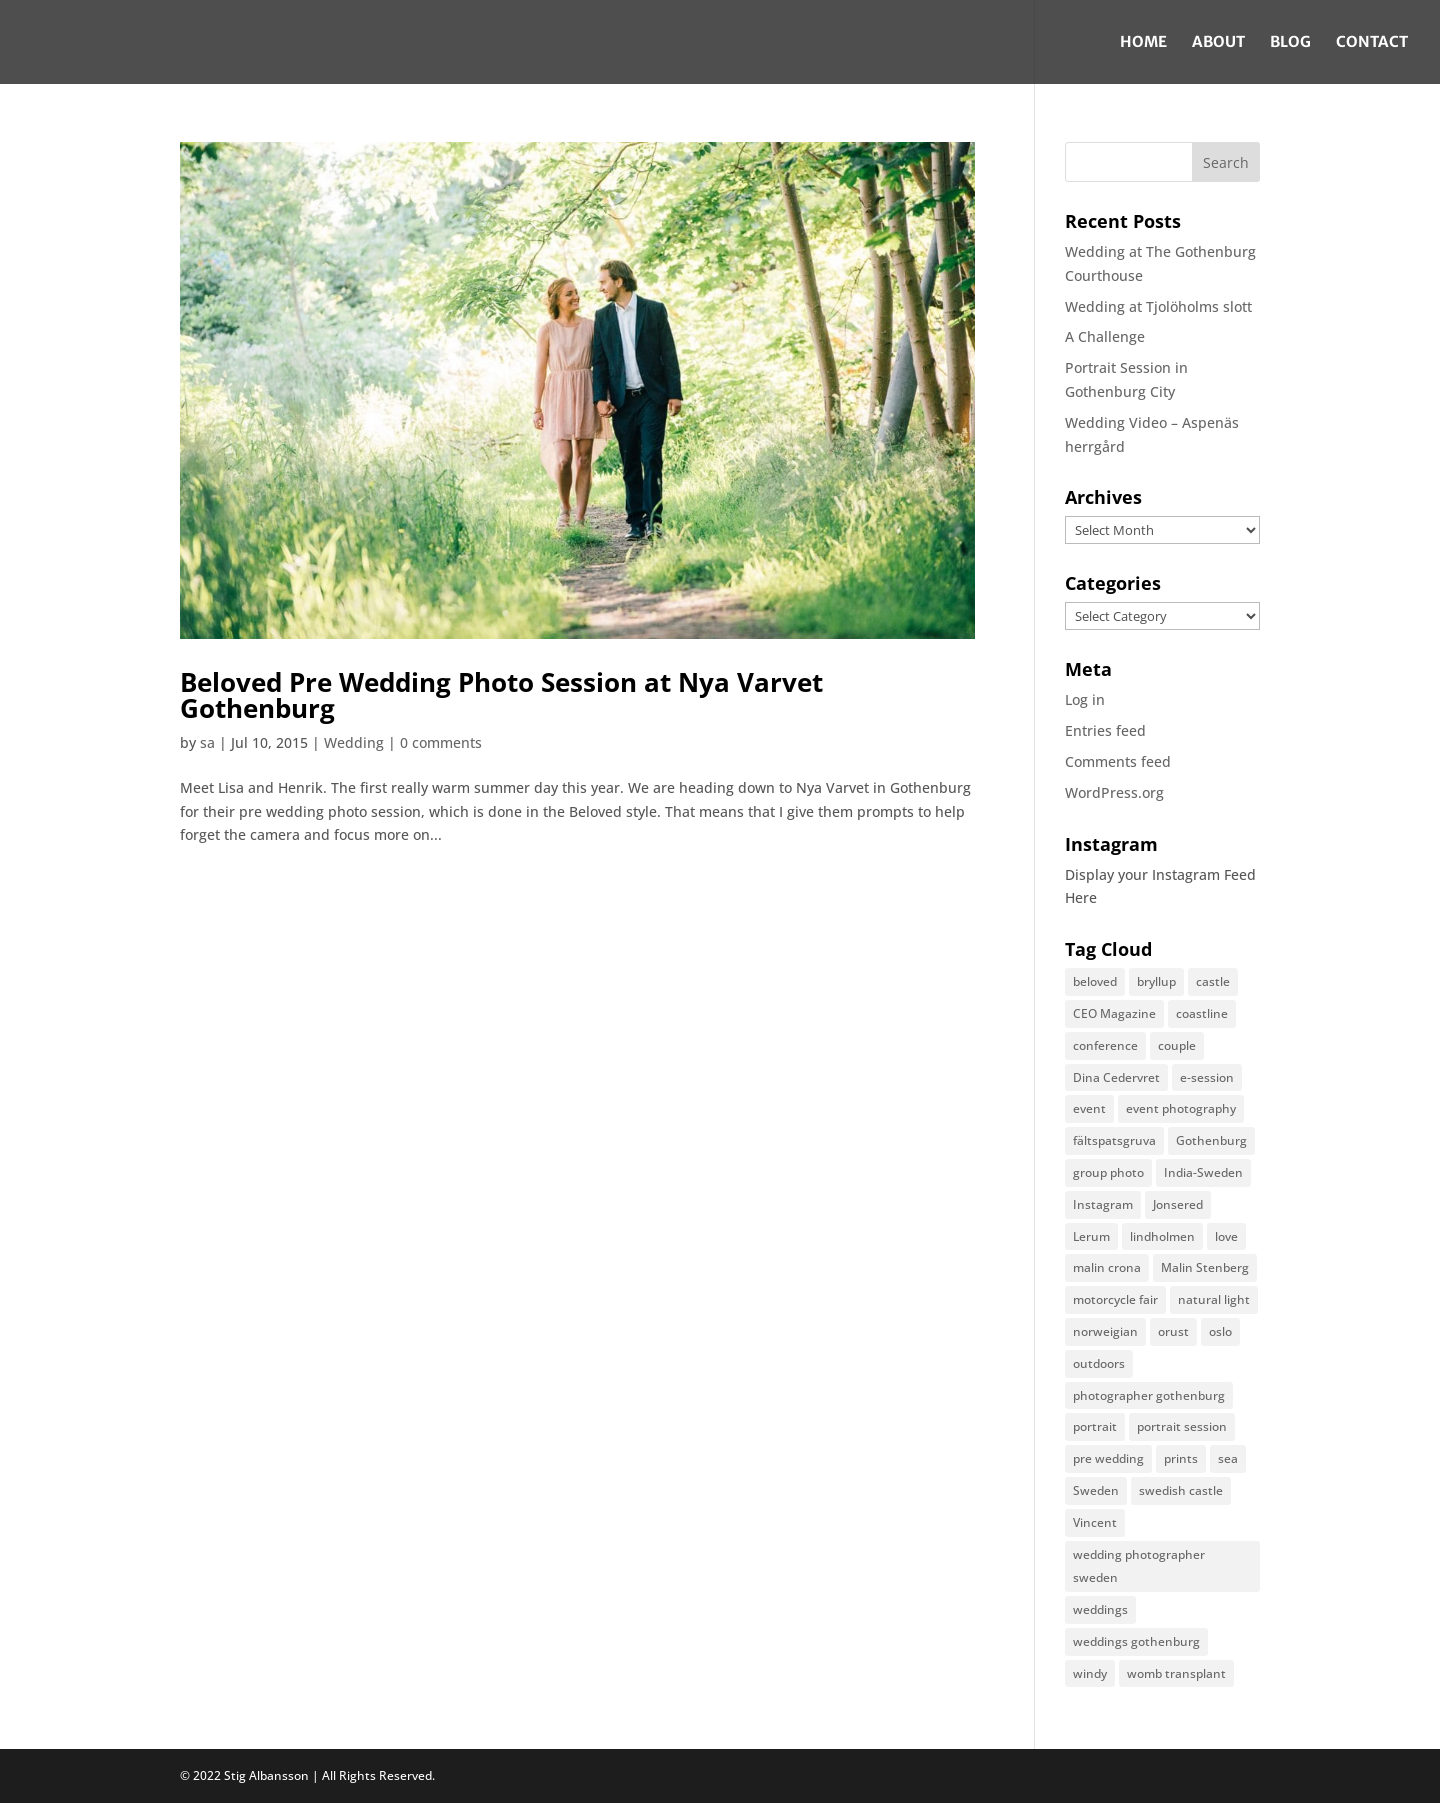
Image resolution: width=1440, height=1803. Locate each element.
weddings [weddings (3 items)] (1100, 1609)
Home (1143, 43)
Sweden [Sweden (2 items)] (1096, 1490)
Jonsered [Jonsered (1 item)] (1178, 1204)
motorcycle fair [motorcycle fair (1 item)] (1115, 1299)
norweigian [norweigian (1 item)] (1105, 1331)
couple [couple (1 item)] (1177, 1045)
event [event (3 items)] (1089, 1108)
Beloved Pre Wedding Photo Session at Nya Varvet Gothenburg (501, 695)
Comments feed (1118, 761)
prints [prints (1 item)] (1181, 1458)
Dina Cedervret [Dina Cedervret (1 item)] (1116, 1077)
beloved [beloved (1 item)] (1095, 981)
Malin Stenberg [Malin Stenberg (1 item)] (1205, 1267)
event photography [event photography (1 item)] (1181, 1108)
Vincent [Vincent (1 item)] (1095, 1522)
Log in (1085, 699)
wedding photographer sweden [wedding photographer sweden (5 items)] (1139, 1566)
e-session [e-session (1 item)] (1207, 1077)
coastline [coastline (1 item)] (1202, 1013)
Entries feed (1105, 730)
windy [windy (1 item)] (1090, 1673)
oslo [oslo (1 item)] (1220, 1331)
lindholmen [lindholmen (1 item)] (1162, 1236)
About (1218, 43)
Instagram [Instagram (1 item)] (1103, 1204)
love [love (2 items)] (1226, 1236)
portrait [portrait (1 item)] (1095, 1426)
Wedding (354, 742)
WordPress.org (1114, 792)
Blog (1290, 43)
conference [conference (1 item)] (1105, 1045)
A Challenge (1105, 336)
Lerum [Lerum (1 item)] (1091, 1236)
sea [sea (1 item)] (1228, 1458)
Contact (1372, 43)
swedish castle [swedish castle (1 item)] (1181, 1490)
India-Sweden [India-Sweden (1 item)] (1203, 1172)
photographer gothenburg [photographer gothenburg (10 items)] (1149, 1395)
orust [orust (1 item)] (1173, 1331)
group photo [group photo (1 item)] (1108, 1172)
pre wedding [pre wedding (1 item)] (1108, 1458)
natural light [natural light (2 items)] (1214, 1299)
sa (207, 742)
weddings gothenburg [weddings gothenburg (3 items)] (1136, 1641)
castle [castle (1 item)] (1213, 981)
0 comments (441, 742)
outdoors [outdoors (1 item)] (1099, 1363)
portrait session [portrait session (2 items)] (1182, 1426)
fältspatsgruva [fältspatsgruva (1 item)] (1114, 1140)
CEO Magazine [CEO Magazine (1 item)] (1114, 1013)
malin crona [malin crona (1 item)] (1107, 1267)
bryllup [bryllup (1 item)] (1156, 981)
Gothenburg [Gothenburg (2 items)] (1211, 1140)
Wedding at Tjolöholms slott (1158, 306)
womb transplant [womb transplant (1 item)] (1176, 1673)
